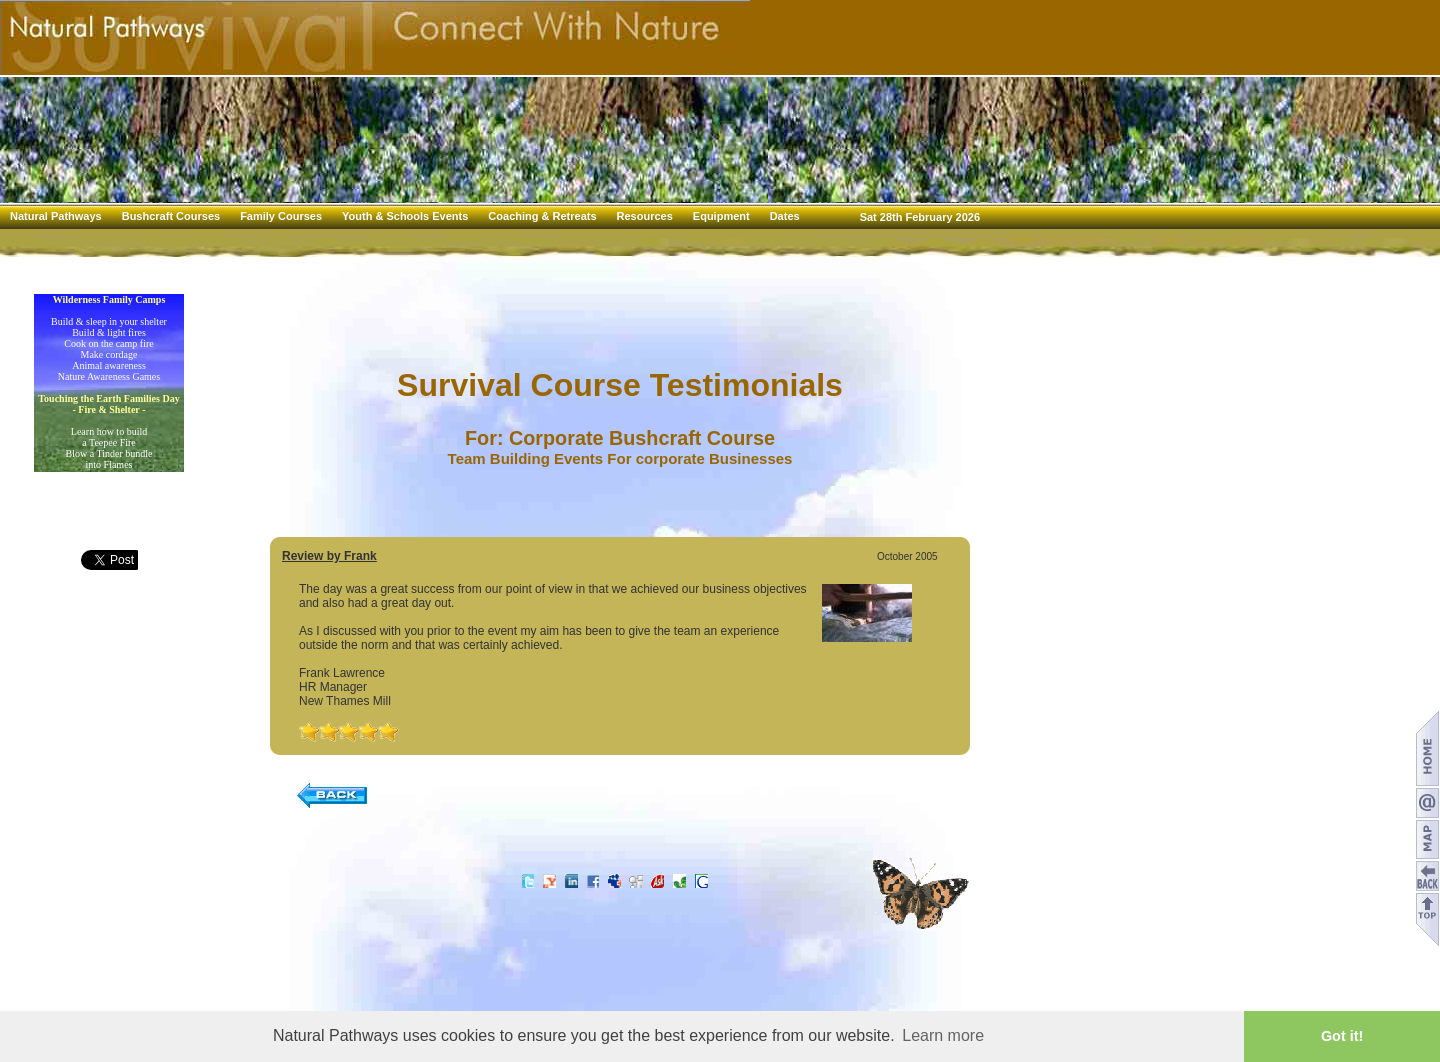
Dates (785, 216)
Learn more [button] (943, 1035)
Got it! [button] (1342, 1036)
